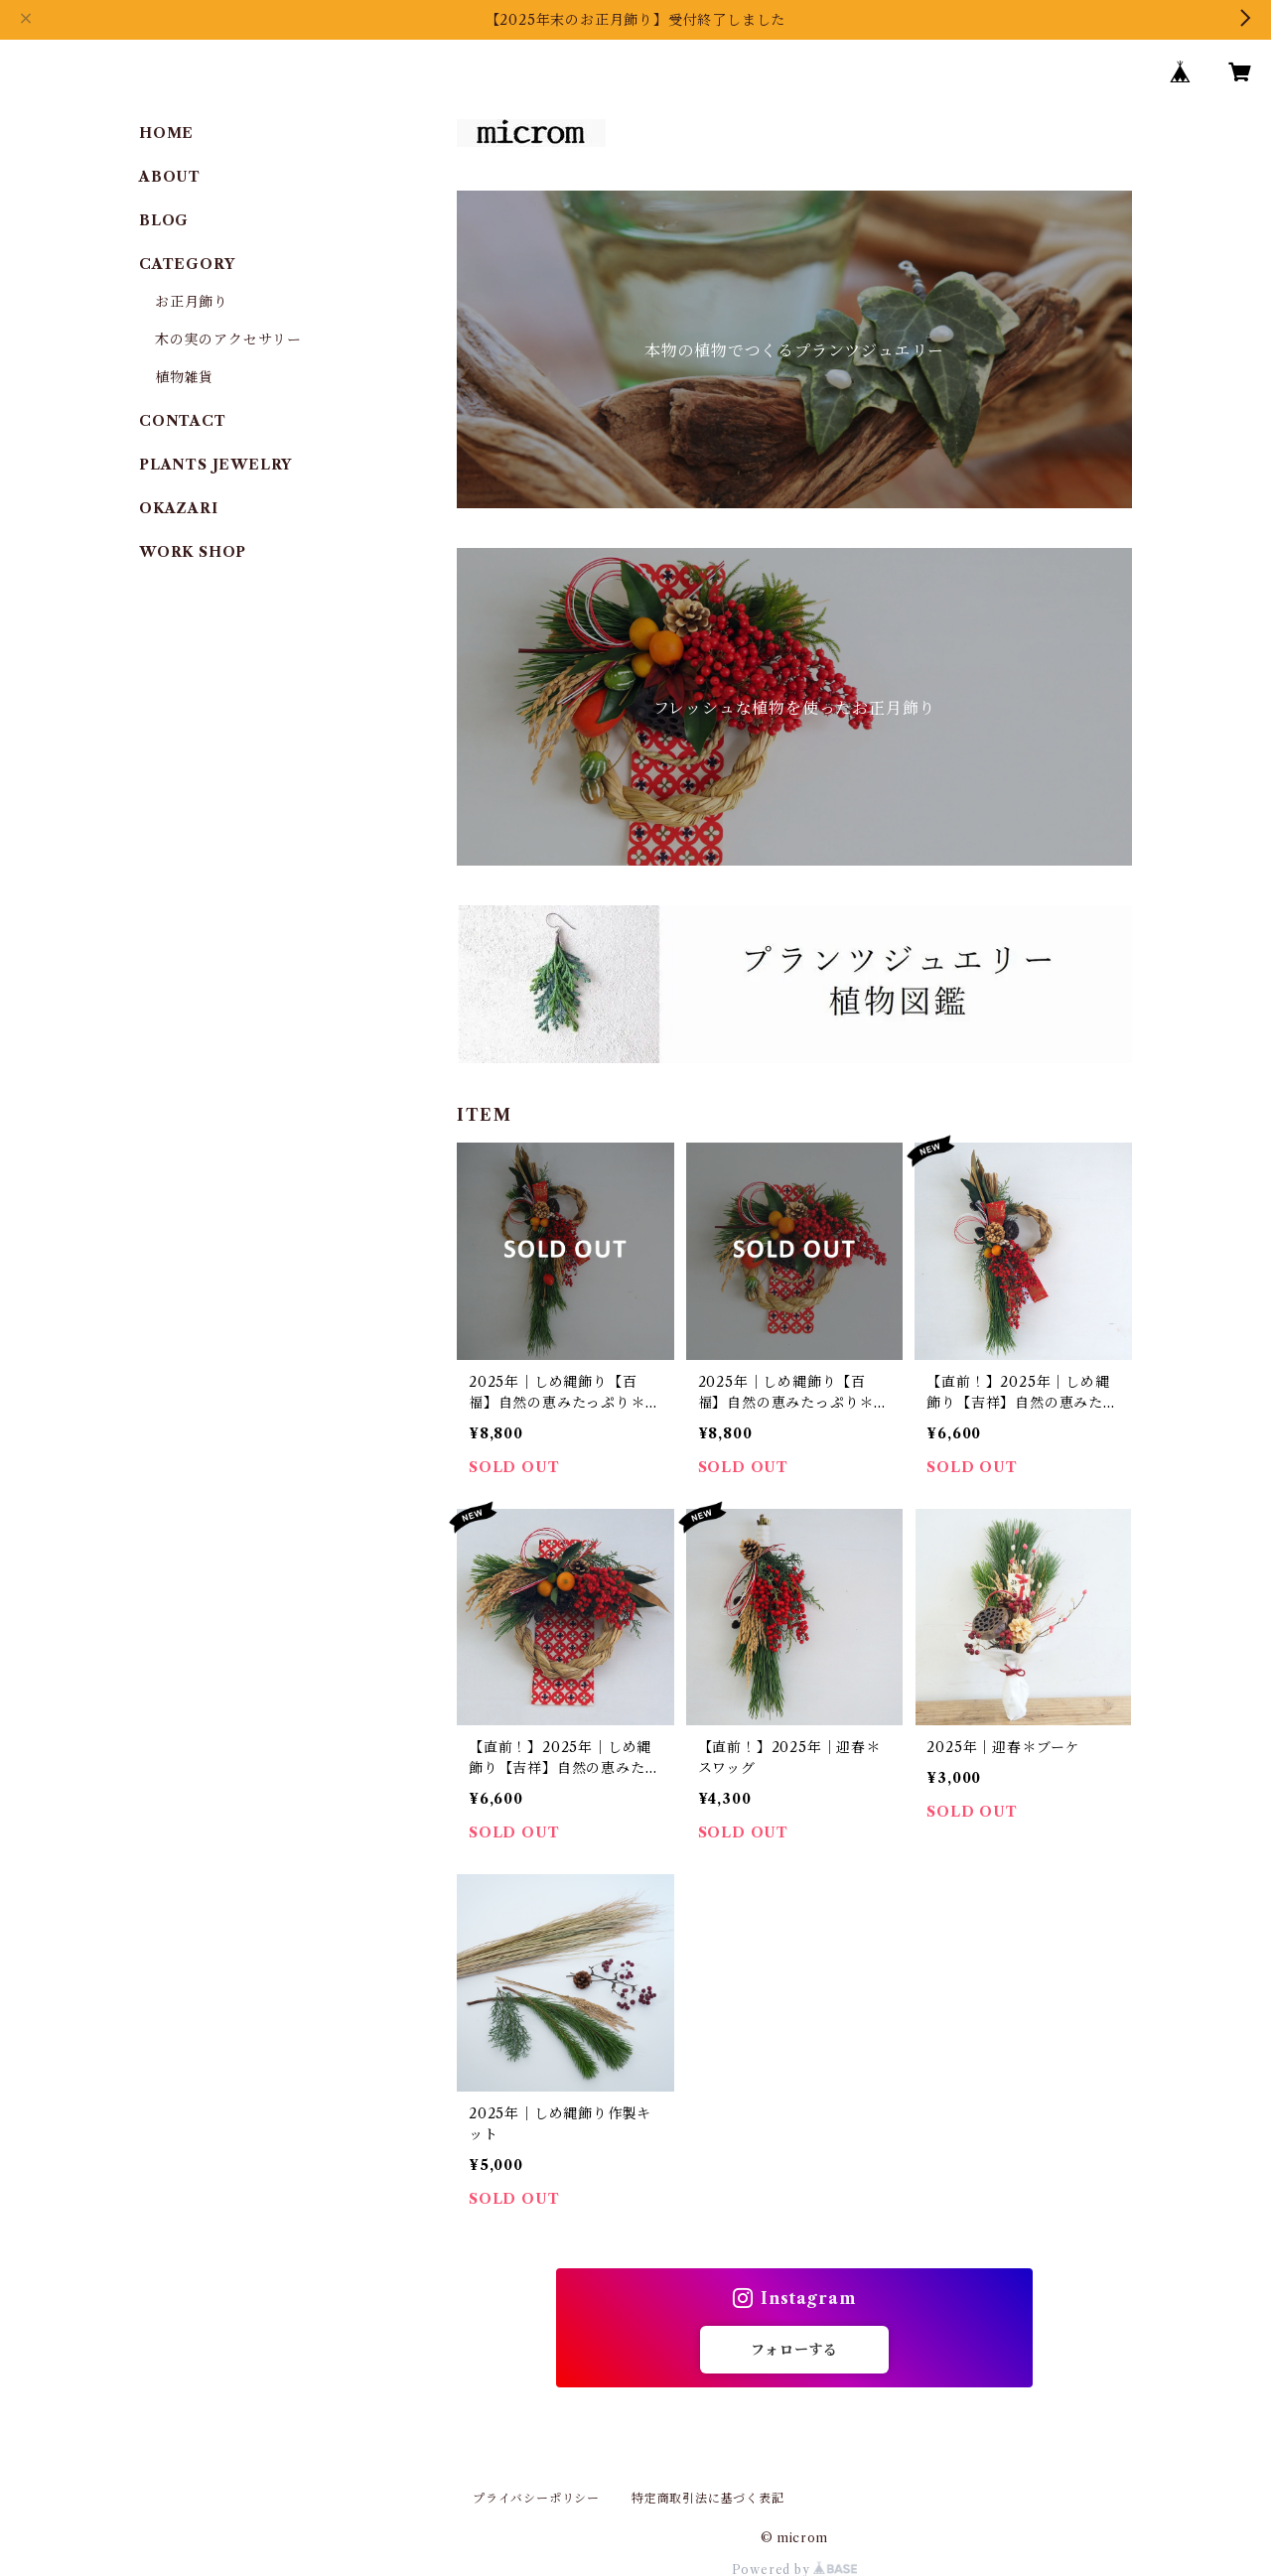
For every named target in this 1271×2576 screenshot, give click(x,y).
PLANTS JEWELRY (215, 465)
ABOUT (170, 177)
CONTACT (182, 421)
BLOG (164, 220)
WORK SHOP (192, 552)
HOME (166, 133)
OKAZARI (178, 508)
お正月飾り (191, 302)
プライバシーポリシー (536, 2498)
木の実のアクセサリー (228, 339)
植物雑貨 (184, 377)
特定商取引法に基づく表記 (708, 2498)
